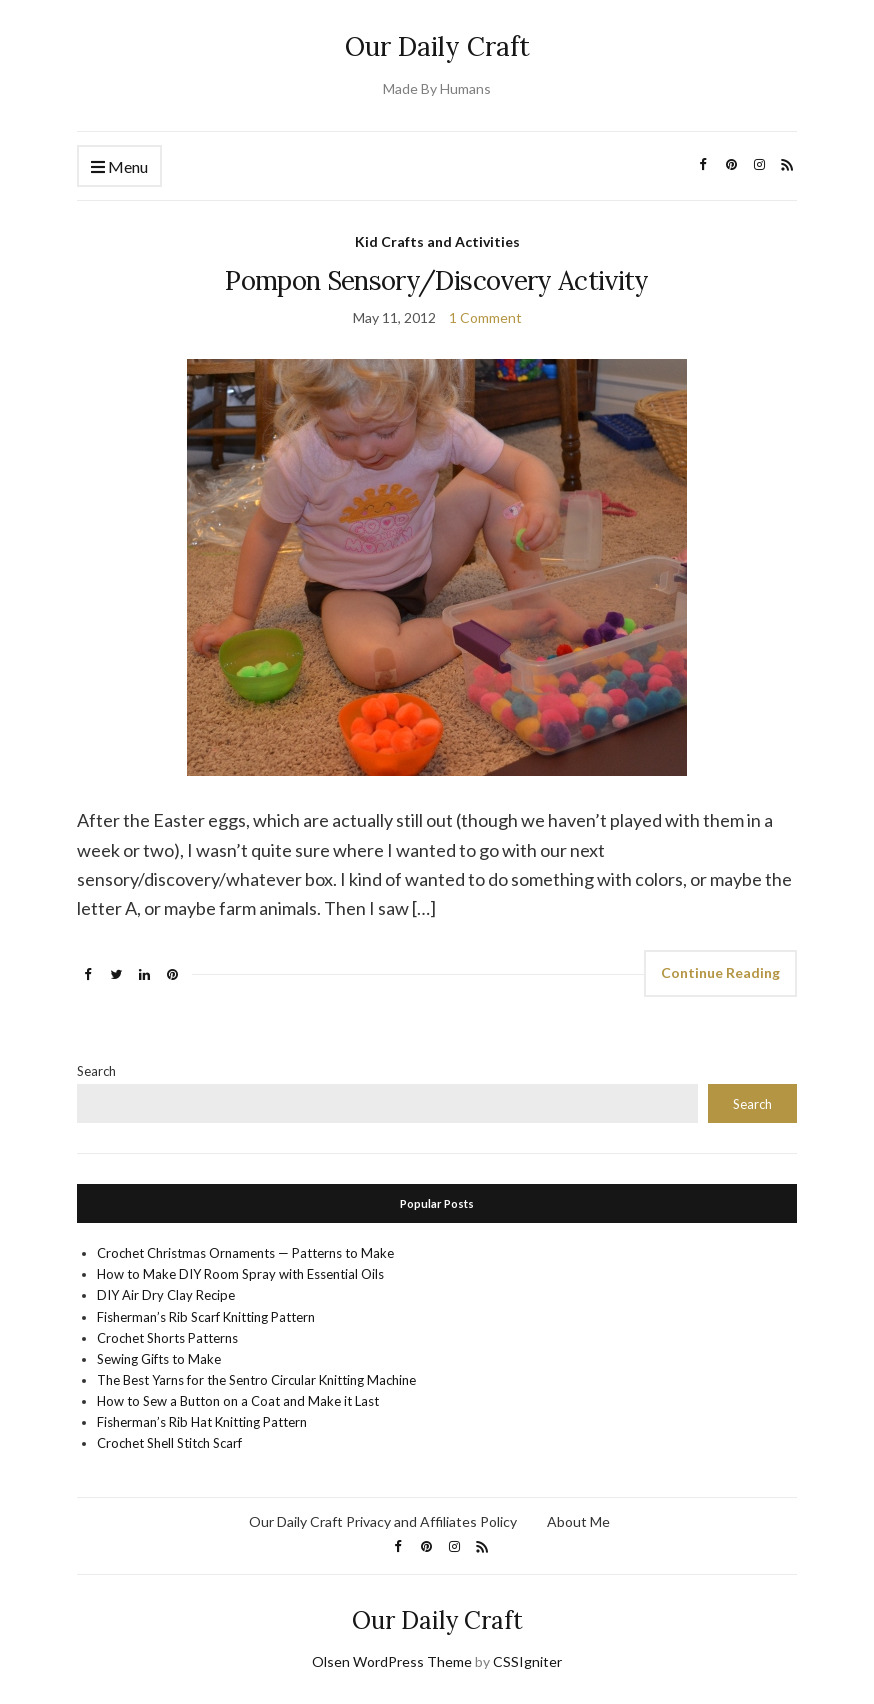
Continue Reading (720, 972)
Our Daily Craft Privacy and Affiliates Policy (383, 1521)
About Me (578, 1521)
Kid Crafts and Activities (437, 241)
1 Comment (485, 317)
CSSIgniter (527, 1661)
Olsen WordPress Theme (392, 1661)
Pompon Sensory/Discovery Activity (437, 280)
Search (96, 1071)
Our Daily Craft (437, 46)
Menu (119, 167)
